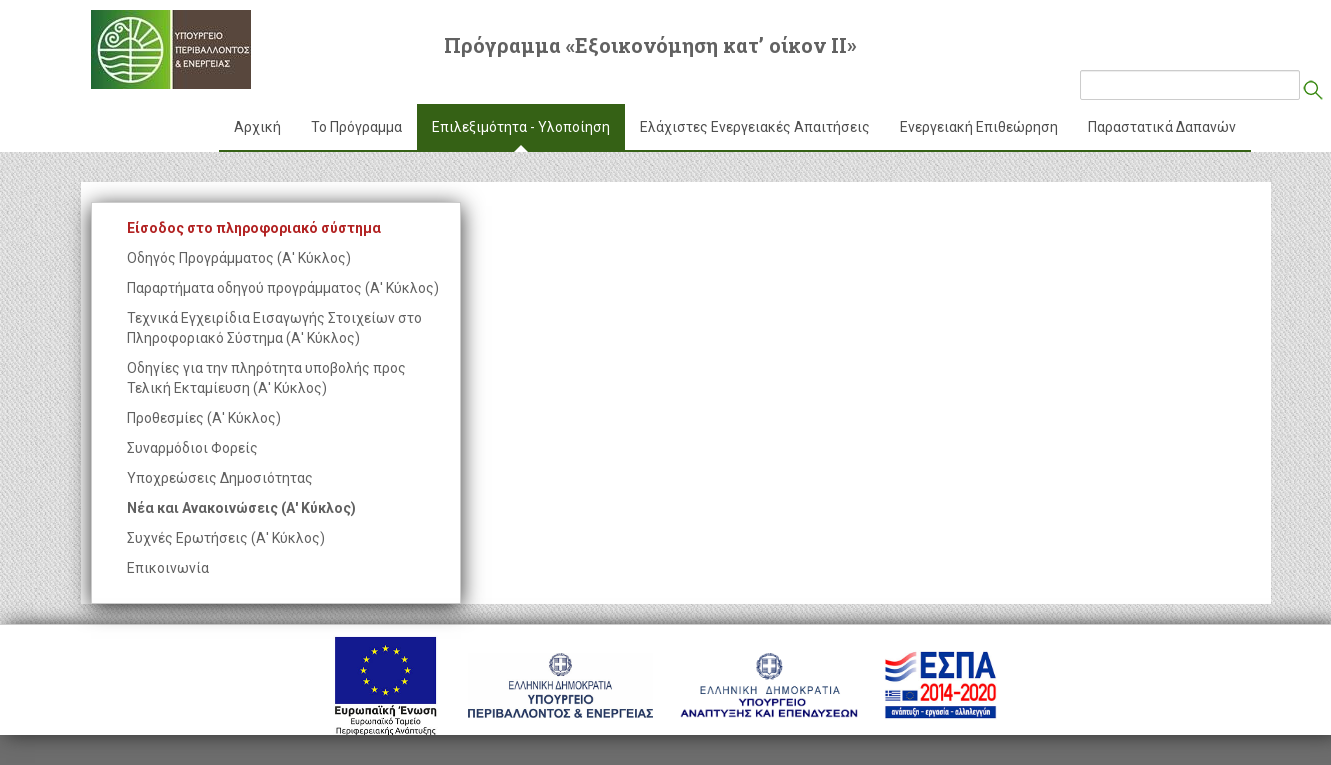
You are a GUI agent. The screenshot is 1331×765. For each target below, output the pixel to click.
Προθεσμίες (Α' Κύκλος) (204, 418)
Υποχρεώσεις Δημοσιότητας (220, 478)
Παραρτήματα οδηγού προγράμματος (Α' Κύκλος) (283, 288)
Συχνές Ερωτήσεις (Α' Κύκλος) (226, 538)
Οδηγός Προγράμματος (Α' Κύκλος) (239, 258)
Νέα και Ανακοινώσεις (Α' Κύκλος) (241, 508)
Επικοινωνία (168, 568)
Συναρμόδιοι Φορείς (192, 448)
